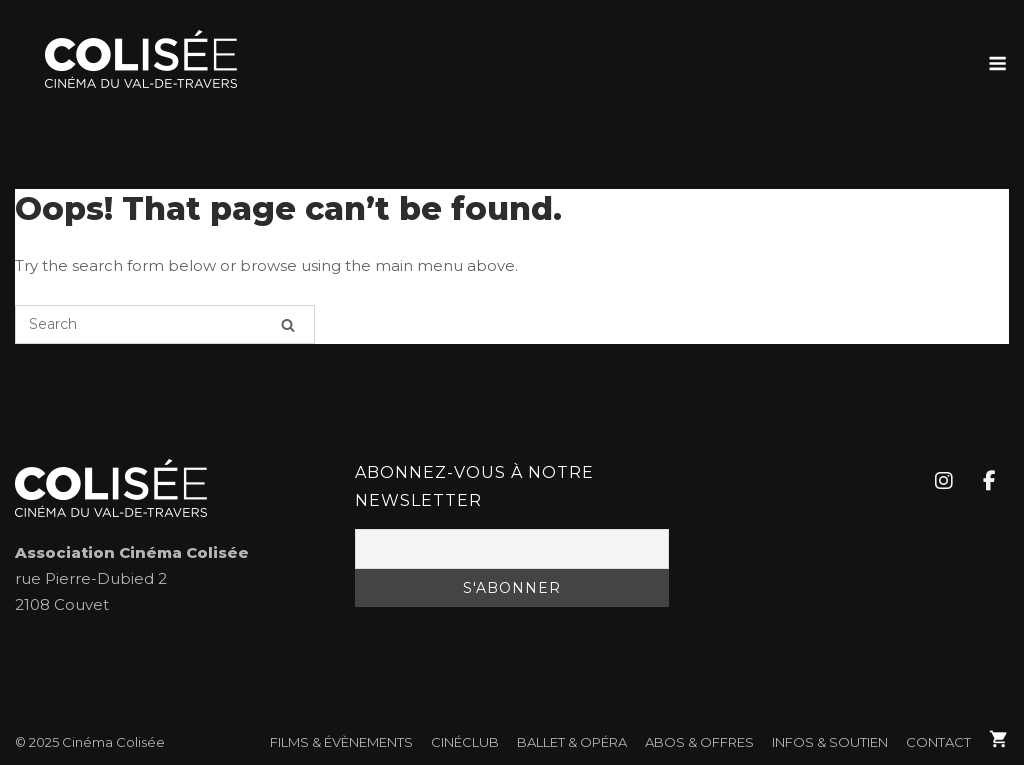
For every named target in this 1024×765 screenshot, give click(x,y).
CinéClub (465, 742)
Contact (938, 742)
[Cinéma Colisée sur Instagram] (943, 481)
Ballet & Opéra (572, 742)
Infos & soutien (830, 742)
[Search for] (165, 324)
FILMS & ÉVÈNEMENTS (341, 742)
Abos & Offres (699, 742)
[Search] (288, 324)
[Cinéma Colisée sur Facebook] (989, 481)
